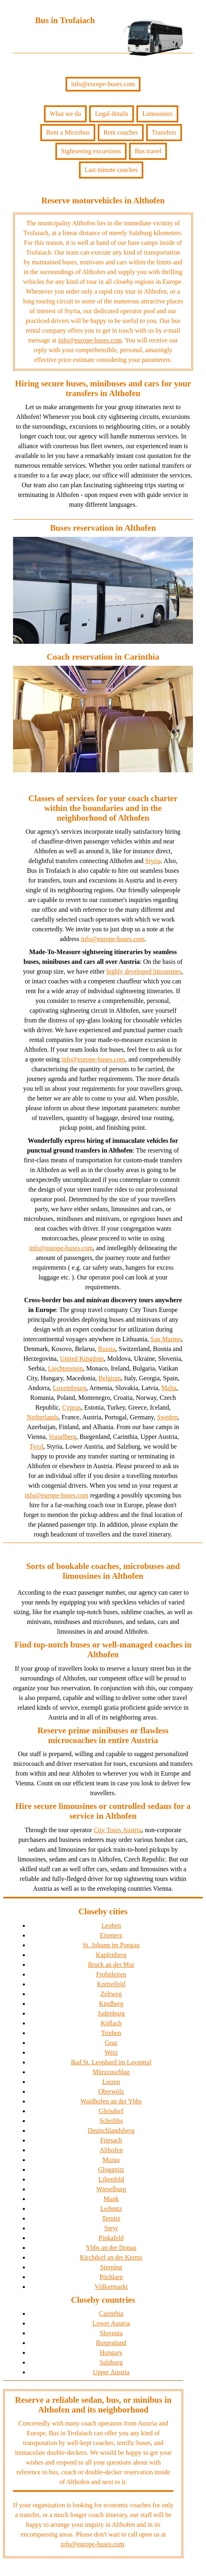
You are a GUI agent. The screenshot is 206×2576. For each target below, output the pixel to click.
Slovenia (111, 2333)
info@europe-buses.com (103, 84)
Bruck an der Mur (111, 1964)
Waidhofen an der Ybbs (111, 2101)
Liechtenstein (65, 1368)
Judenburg (111, 2013)
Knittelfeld (111, 1984)
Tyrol (36, 1446)
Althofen (111, 2150)
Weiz (111, 2052)
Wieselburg (111, 2189)
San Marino (166, 1339)
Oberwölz (111, 2091)
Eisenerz (111, 1935)
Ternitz (111, 2218)
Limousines (157, 113)
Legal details (111, 113)
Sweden (167, 1417)
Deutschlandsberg (111, 2130)
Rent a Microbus (68, 132)
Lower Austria (111, 2323)
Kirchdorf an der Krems (111, 2257)
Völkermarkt (111, 2286)
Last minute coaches (111, 169)
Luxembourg (69, 1387)
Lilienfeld (111, 2179)
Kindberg (111, 2003)
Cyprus (71, 1407)
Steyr (111, 2228)
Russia (107, 1348)
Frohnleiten (111, 1974)
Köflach (111, 2023)
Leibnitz (111, 2208)
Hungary (111, 2352)
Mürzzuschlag (111, 2071)
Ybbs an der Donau (111, 2247)
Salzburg (111, 2362)
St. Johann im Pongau (111, 1945)
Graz (111, 2042)
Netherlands (42, 1417)
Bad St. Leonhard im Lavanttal (111, 2062)
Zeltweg (111, 1993)
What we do (65, 113)
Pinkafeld (111, 2237)
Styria (153, 860)
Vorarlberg (63, 1436)
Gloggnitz (111, 2169)
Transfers (164, 132)
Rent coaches (120, 132)
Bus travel (148, 151)
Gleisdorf (111, 2110)
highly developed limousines (143, 971)
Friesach (111, 2140)
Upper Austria (111, 2372)
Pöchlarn (111, 2276)
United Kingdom (82, 1358)
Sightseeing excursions (91, 151)
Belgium (110, 1378)
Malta (168, 1387)
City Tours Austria (118, 1829)
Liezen (111, 2081)
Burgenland (111, 2342)
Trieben (111, 2032)
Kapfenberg (111, 1954)
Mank (110, 2198)
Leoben (111, 1925)
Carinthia (111, 2313)
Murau (111, 2159)
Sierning (111, 2267)
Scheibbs (111, 2120)
